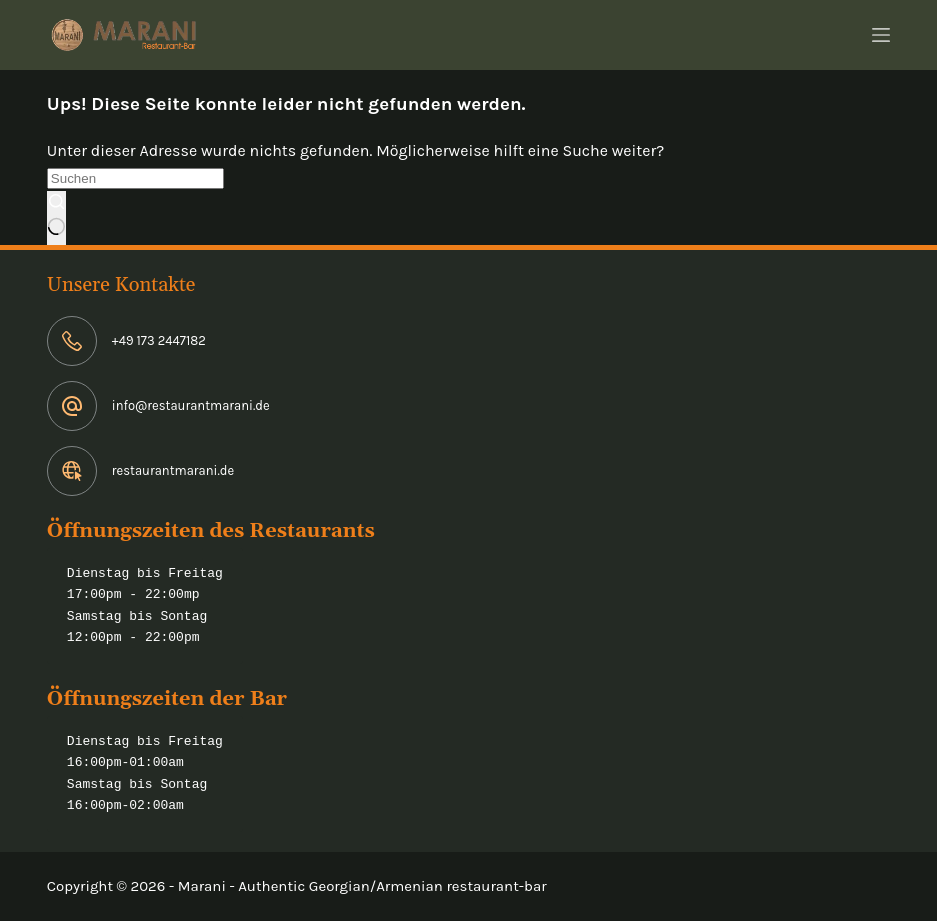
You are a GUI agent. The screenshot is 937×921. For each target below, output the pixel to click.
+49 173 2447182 (159, 340)
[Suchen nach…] (135, 178)
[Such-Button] (56, 218)
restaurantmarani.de (173, 470)
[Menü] (881, 35)
